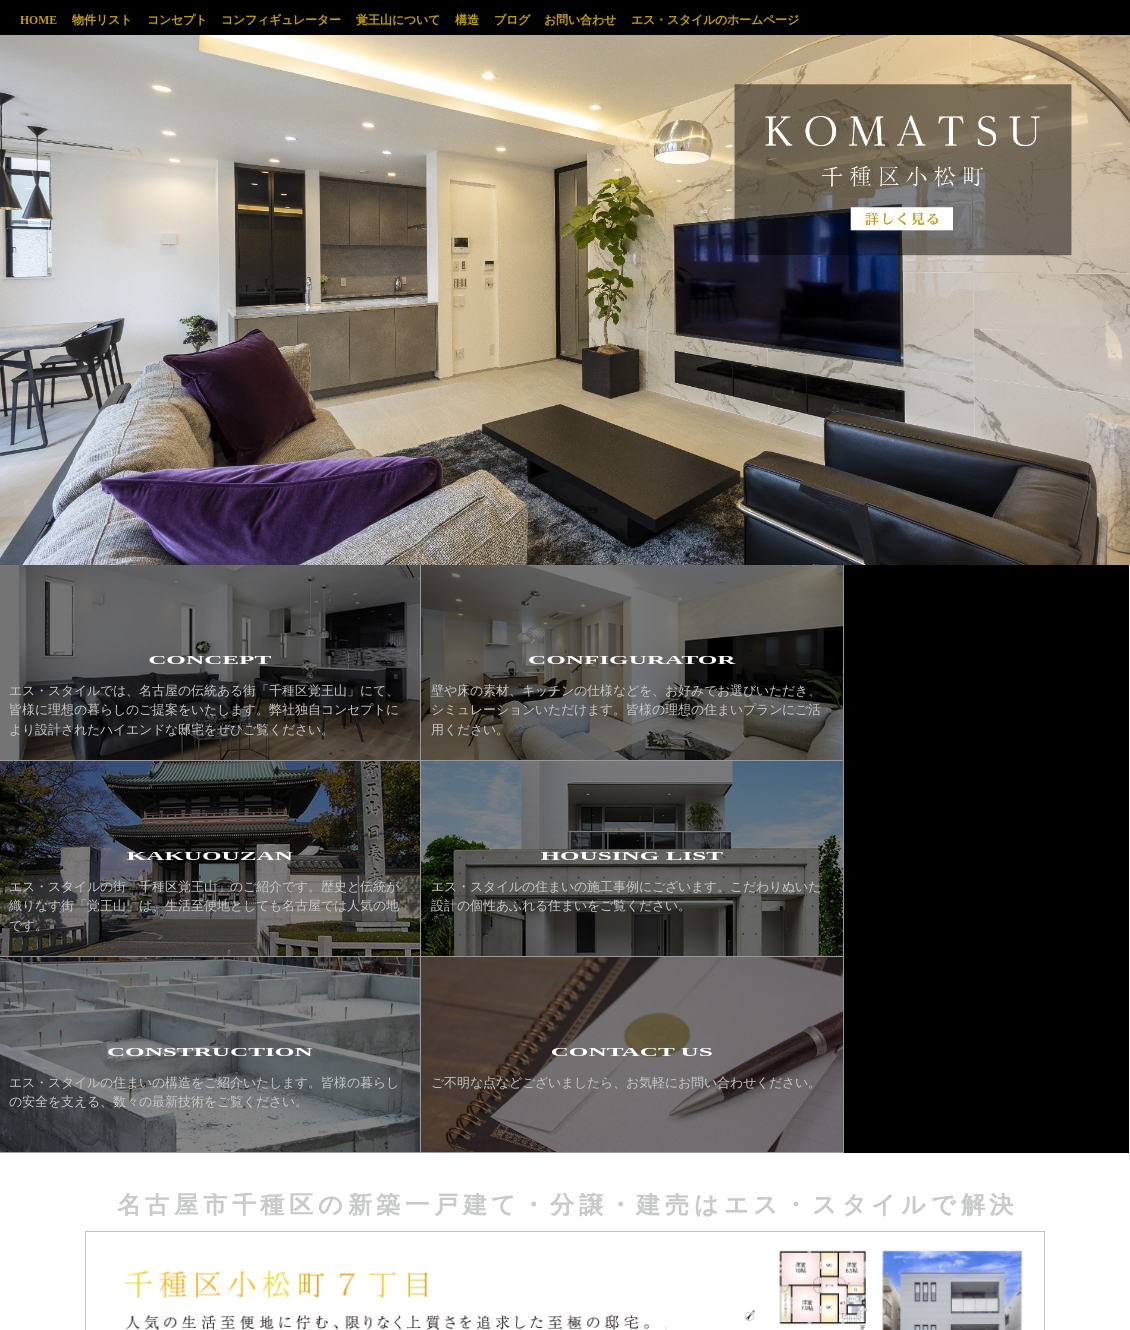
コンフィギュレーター (298, 19)
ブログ (544, 19)
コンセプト (188, 19)
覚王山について (420, 19)
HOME (39, 19)
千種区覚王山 (1010, 22)
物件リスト (108, 19)
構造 (494, 19)
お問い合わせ (618, 19)
